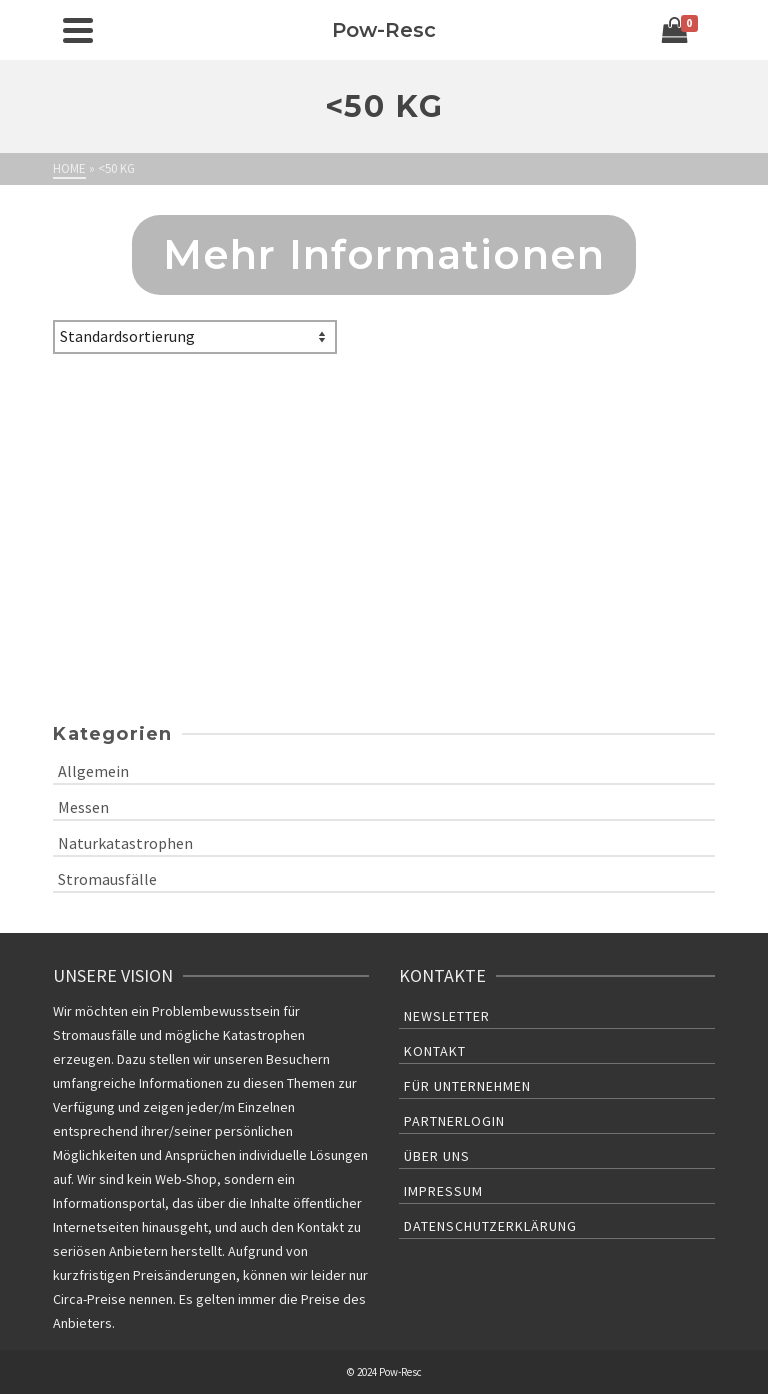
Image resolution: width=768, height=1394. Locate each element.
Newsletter (447, 1016)
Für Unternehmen (467, 1086)
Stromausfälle (107, 879)
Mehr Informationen (384, 254)
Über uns (437, 1156)
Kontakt (435, 1051)
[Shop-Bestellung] (195, 337)
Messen (83, 807)
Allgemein (93, 771)
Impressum (443, 1191)
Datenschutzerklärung (490, 1226)
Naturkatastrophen (125, 843)
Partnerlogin (454, 1121)
